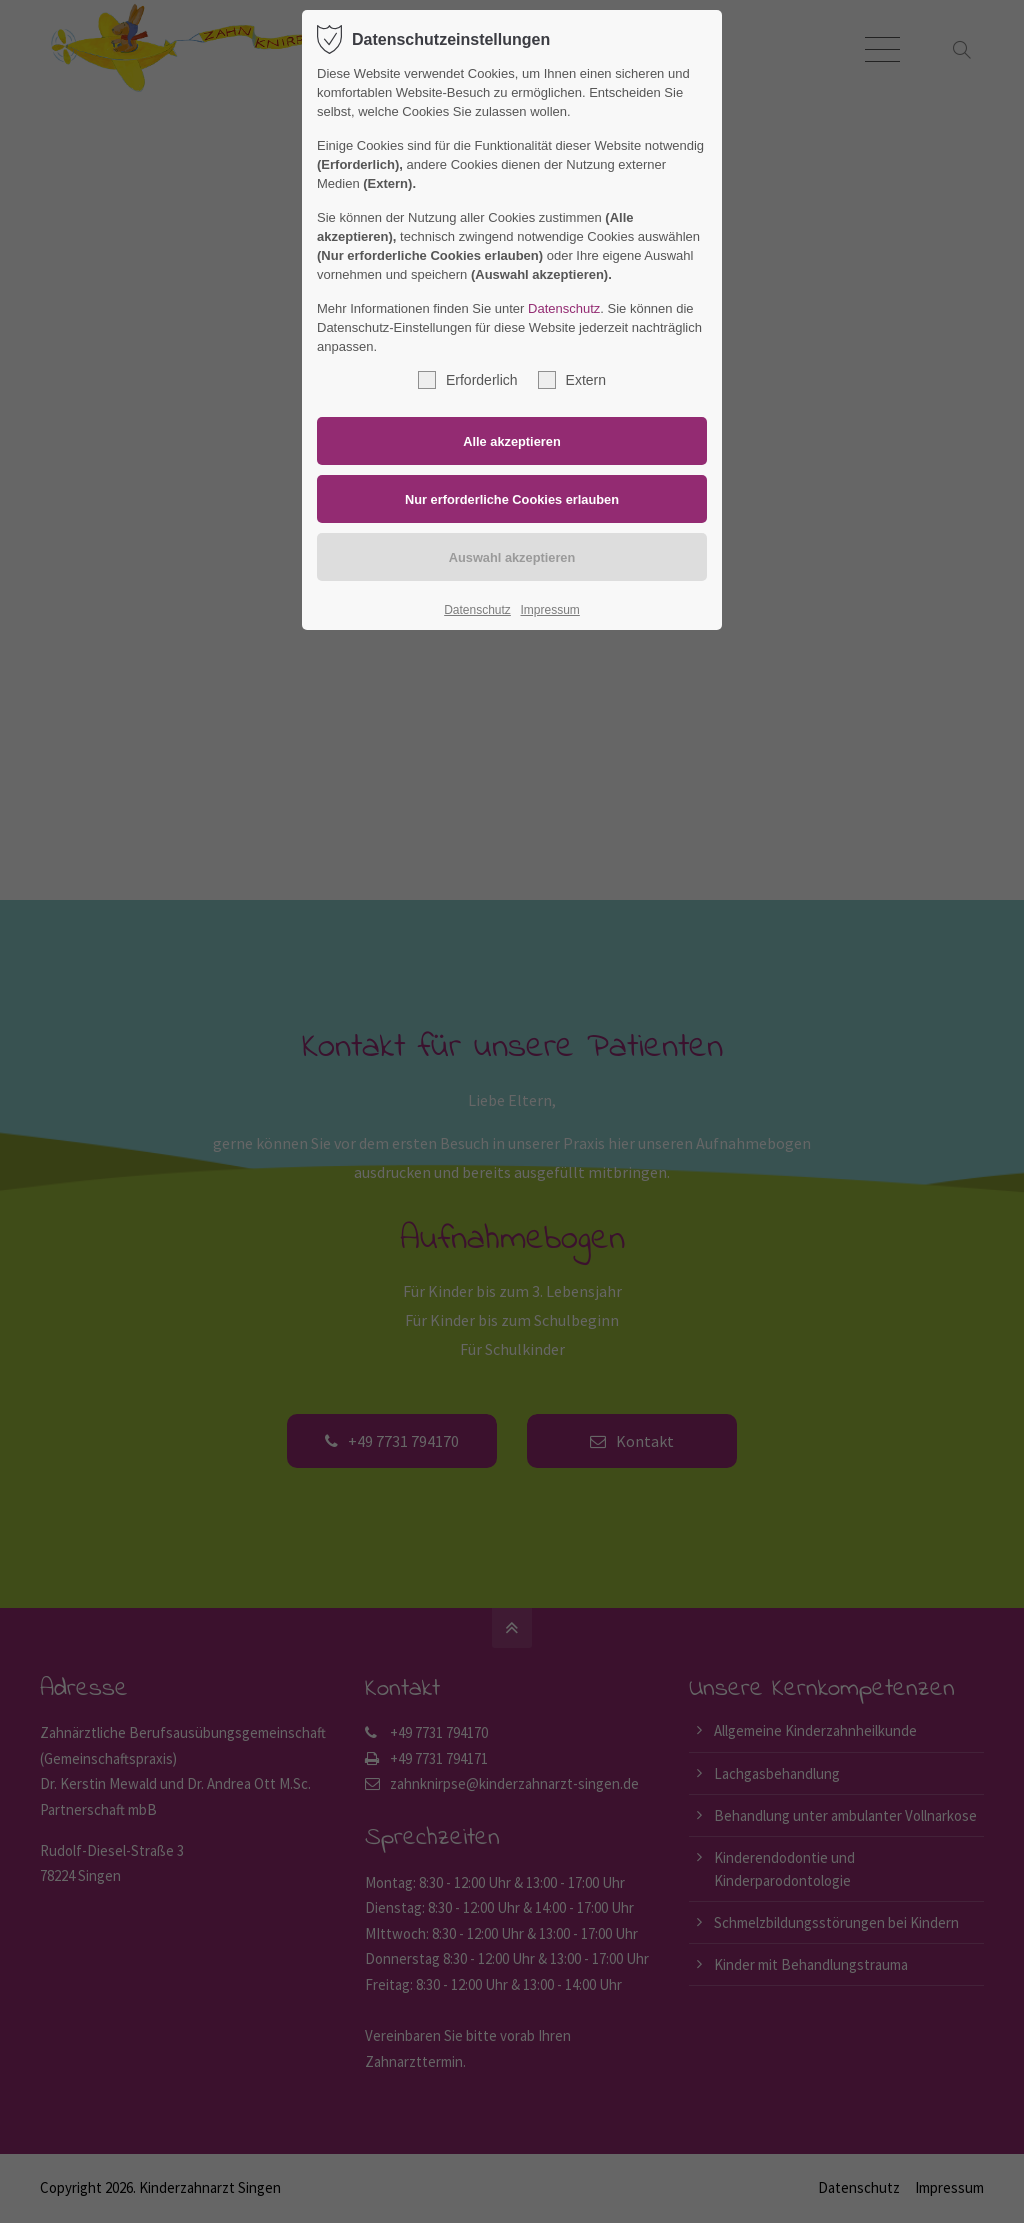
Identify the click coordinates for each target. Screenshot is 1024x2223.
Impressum (549, 610)
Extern (572, 380)
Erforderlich (468, 380)
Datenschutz (564, 308)
